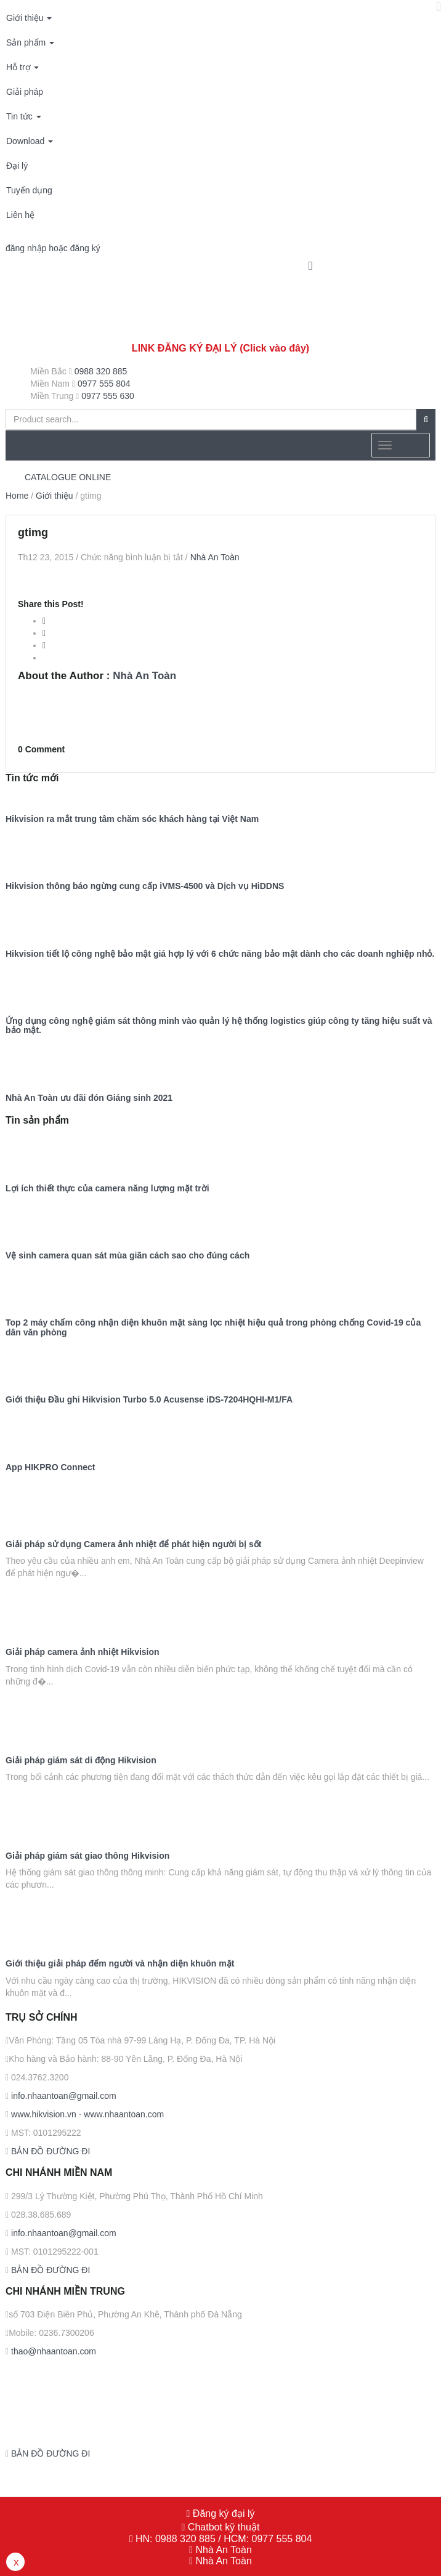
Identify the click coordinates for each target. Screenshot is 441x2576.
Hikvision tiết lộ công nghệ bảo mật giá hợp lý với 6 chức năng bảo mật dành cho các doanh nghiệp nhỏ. (220, 954)
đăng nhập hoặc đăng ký (53, 248)
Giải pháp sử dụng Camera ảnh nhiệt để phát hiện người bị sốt (133, 1544)
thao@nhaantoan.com (52, 2351)
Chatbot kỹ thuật (222, 2527)
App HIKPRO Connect (50, 1467)
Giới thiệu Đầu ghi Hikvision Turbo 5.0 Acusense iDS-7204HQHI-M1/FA (149, 1399)
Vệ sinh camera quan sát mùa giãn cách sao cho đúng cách (127, 1255)
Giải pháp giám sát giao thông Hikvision (87, 1856)
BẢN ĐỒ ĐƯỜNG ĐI (49, 2151)
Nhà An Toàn (215, 557)
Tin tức (23, 116)
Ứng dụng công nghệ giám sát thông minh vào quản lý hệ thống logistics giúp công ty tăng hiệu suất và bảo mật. (219, 1025)
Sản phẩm (30, 42)
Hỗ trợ (22, 67)
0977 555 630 (107, 396)
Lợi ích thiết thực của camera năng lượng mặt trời (107, 1188)
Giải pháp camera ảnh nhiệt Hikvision (83, 1652)
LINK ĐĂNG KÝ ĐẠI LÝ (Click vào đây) (220, 348)
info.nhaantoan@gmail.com (62, 2096)
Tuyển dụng (29, 190)
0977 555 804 (104, 383)
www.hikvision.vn (42, 2114)
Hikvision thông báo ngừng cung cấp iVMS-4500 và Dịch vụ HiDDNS (145, 886)
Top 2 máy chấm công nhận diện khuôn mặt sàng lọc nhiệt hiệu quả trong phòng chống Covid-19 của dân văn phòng (213, 1327)
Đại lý (17, 166)
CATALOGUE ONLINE (68, 477)
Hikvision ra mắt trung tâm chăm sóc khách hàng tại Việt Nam (132, 819)
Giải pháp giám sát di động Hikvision (81, 1760)
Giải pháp (24, 92)
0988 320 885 (101, 371)
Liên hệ (20, 215)
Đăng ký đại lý (222, 2513)
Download (29, 141)
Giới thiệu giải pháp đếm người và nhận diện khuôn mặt (120, 1963)
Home (17, 496)
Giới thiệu (29, 18)
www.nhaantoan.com (124, 2114)
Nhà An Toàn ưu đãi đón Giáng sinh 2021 (89, 1098)
